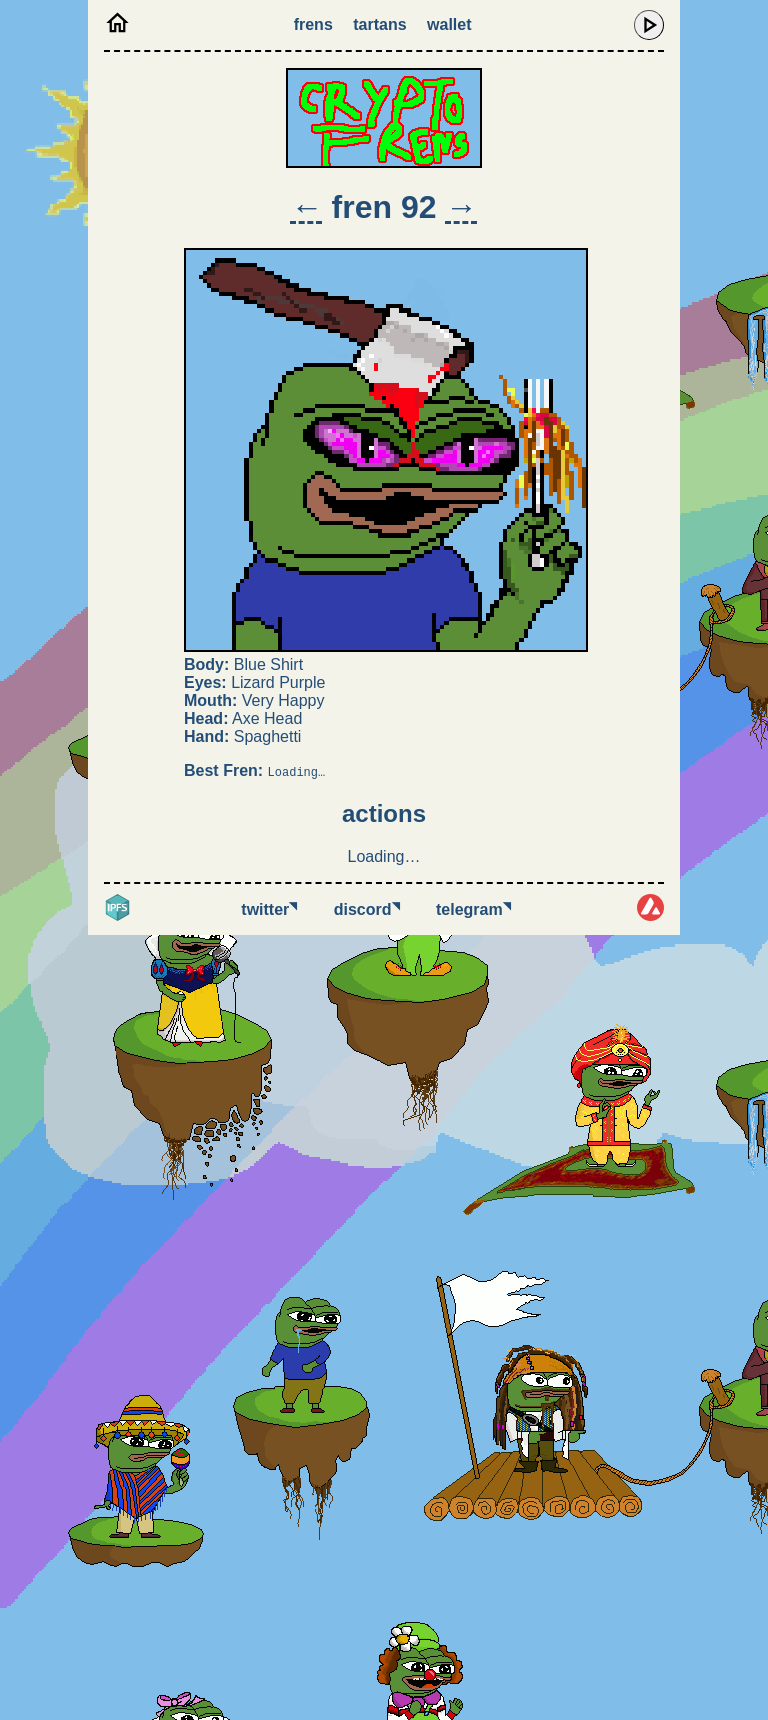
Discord (367, 909)
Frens (313, 24)
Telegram (473, 909)
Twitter (269, 909)
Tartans (379, 24)
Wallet (449, 24)
